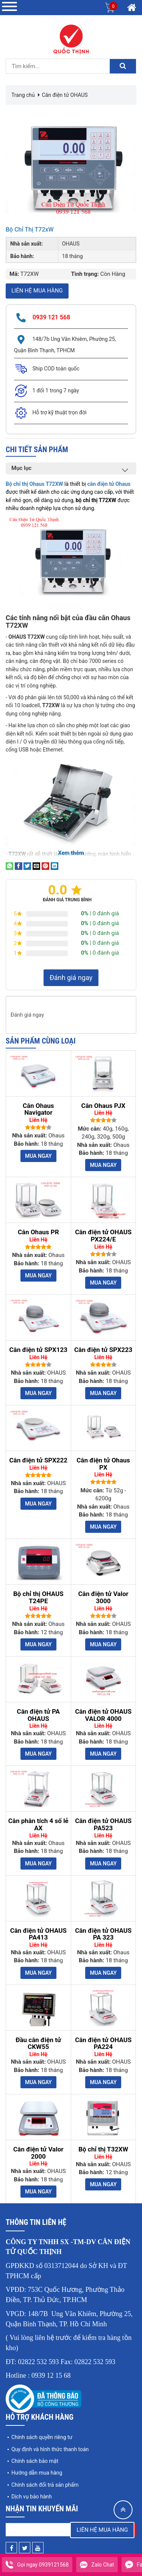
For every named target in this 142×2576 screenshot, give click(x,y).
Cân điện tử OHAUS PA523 (103, 1824)
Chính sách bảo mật (34, 2461)
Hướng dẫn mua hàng (36, 2473)
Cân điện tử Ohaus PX (103, 1463)
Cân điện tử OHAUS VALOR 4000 (103, 1715)
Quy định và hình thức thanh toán (50, 2449)
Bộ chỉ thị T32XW (103, 2149)
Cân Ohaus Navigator (38, 1109)
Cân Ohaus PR (38, 1232)
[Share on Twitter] (27, 865)
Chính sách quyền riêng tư (41, 2437)
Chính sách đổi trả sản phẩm (44, 2485)
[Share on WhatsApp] (9, 865)
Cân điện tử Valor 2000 (38, 2152)
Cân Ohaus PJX (103, 1105)
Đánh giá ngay (71, 978)
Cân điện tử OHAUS (64, 95)
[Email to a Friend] (36, 865)
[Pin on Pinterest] (45, 865)
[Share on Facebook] (18, 865)
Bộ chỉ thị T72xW (30, 229)
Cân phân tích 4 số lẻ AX (38, 1824)
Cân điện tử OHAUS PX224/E (103, 1235)
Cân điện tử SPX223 (103, 1349)
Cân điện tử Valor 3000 (103, 1597)
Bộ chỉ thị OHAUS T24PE (38, 1597)
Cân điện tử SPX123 (38, 1349)
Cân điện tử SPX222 (38, 1460)
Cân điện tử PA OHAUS (38, 1715)
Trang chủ (23, 95)
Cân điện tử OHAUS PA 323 (103, 1934)
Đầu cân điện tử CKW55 (38, 2043)
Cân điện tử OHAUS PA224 (103, 2043)
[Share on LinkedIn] (54, 865)
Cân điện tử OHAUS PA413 (38, 1934)
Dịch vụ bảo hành (31, 2497)
